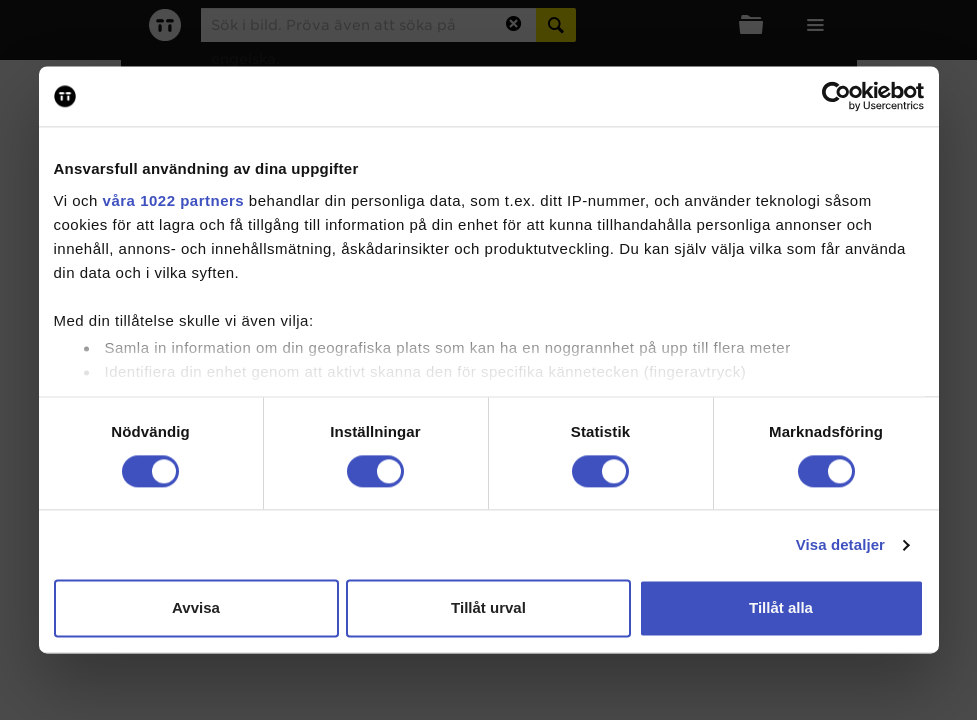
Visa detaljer (840, 544)
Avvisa (196, 608)
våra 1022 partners (174, 200)
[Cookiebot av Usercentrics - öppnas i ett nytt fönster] (836, 96)
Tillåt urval (488, 608)
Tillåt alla (781, 608)
